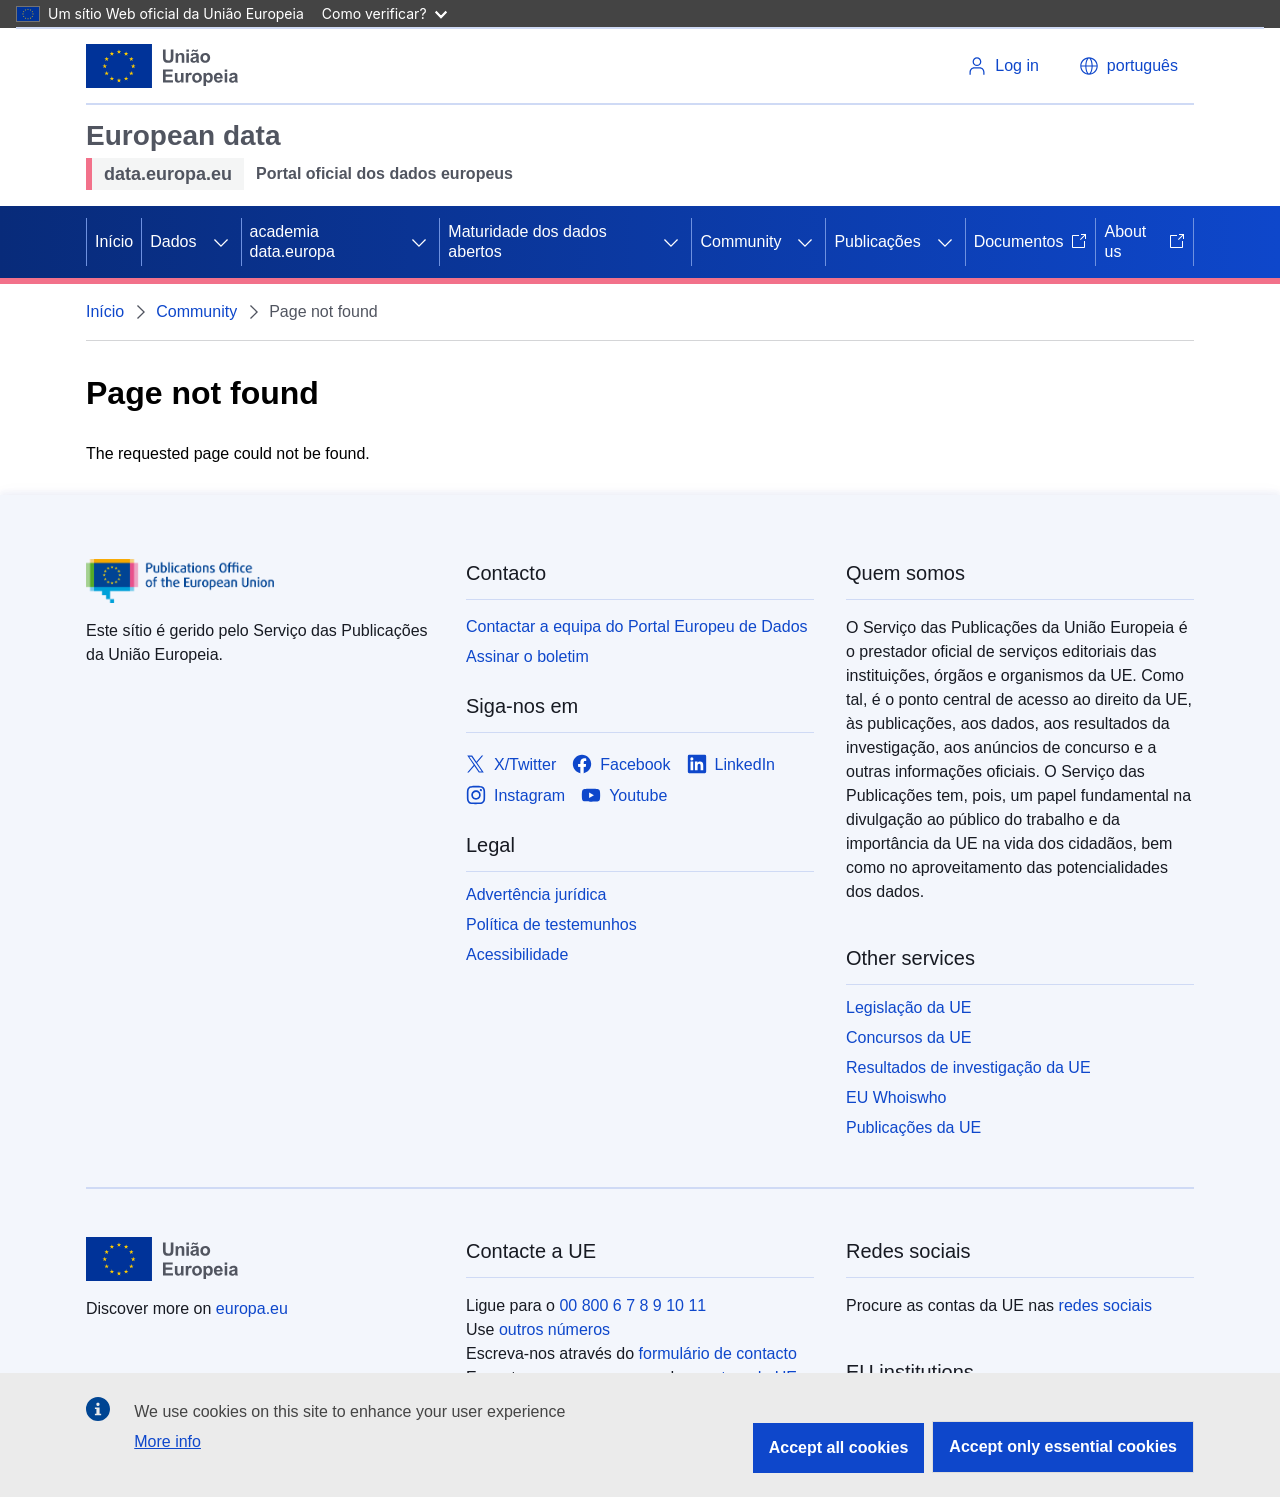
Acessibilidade (517, 954)
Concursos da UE (908, 1037)
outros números (554, 1329)
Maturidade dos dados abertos (527, 241)
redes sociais (1105, 1305)
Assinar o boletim (527, 656)
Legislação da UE (908, 1007)
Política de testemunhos (551, 924)
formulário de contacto (718, 1353)
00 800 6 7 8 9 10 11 (632, 1305)
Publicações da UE (913, 1127)
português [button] (1128, 66)
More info (167, 1441)
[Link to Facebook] (621, 764)
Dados (173, 241)
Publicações (877, 241)
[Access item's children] (221, 242)
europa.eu (252, 1308)
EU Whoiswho (896, 1097)
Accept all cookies (839, 1447)
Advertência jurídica (536, 894)
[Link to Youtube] (624, 795)
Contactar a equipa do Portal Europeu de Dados (637, 626)
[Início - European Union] (162, 66)
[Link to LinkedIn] (731, 764)
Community (740, 241)
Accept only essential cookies (1063, 1446)
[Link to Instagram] (515, 795)
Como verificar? (384, 13)
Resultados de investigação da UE (968, 1067)
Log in (1003, 66)
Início (114, 241)
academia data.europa (292, 241)
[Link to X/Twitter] (511, 764)
